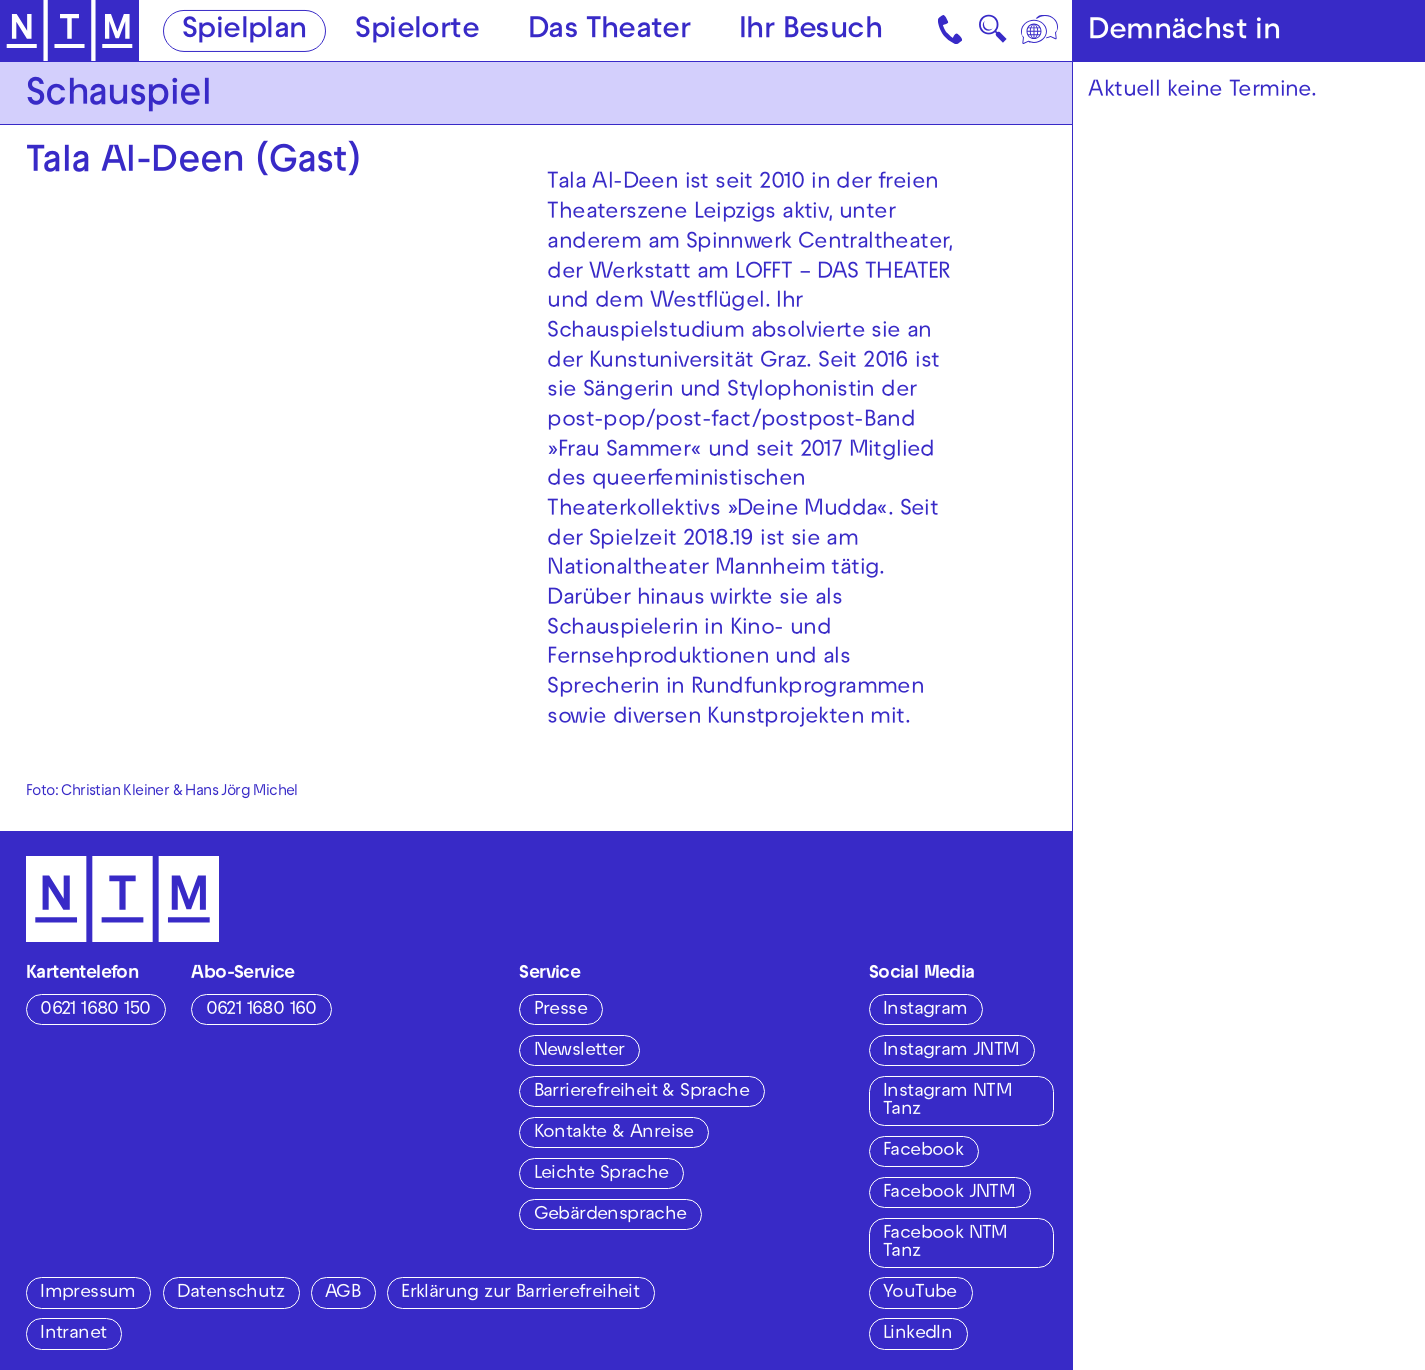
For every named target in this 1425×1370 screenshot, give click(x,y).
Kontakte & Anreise (614, 1133)
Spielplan (244, 32)
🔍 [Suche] (992, 34)
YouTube (920, 1293)
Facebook (923, 1151)
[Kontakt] (952, 30)
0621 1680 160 (261, 1010)
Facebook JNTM (949, 1193)
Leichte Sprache (601, 1174)
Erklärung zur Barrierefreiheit (520, 1293)
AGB (342, 1293)
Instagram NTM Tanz (947, 1102)
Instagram (925, 1010)
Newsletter (579, 1051)
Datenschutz (230, 1293)
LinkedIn (917, 1334)
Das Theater (609, 32)
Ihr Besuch (810, 32)
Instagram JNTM (951, 1051)
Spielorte (417, 32)
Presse (560, 1010)
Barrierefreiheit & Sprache (641, 1092)
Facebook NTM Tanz (945, 1244)
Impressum (88, 1293)
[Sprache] (1040, 30)
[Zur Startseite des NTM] (70, 31)
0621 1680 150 (95, 1010)
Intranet (73, 1334)
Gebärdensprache (610, 1215)
